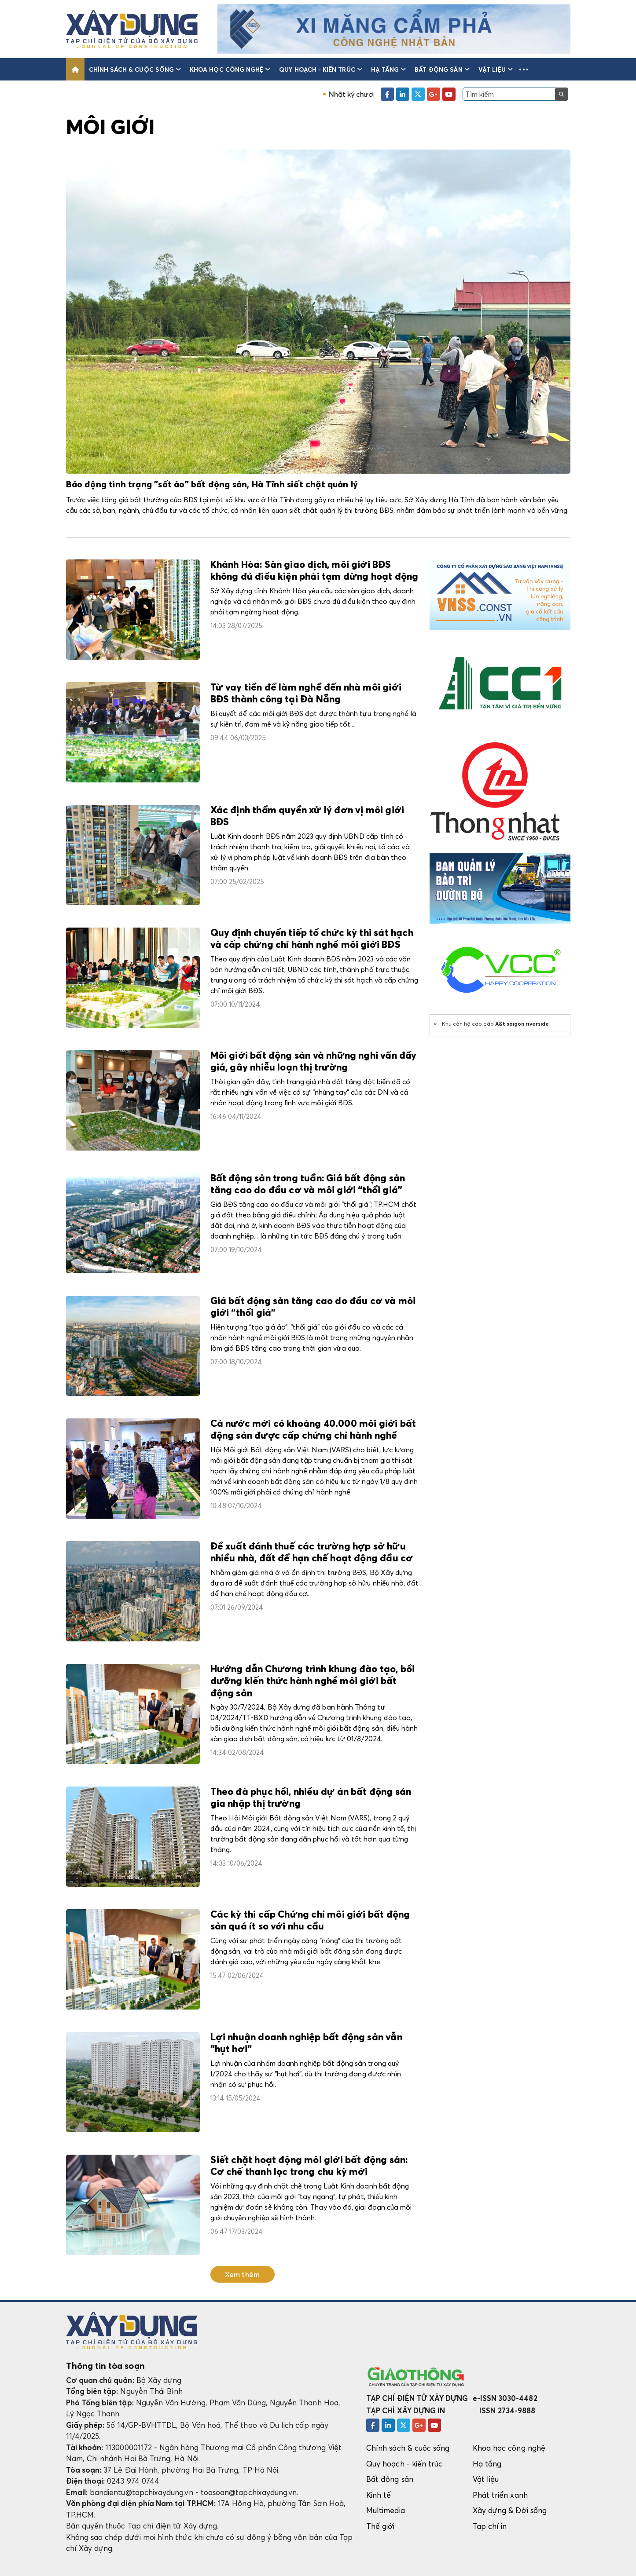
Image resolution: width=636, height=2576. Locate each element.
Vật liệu (495, 69)
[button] (523, 69)
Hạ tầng (388, 69)
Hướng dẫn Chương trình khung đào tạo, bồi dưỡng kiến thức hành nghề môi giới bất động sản (312, 1682)
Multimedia (385, 2510)
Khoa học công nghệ (230, 69)
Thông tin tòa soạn (105, 2365)
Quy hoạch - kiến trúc (320, 69)
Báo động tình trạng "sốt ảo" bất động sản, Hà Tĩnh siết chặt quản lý (212, 484)
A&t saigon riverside (522, 1023)
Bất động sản (442, 69)
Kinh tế (378, 2494)
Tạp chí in (490, 2526)
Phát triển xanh (500, 2494)
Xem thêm (242, 2274)
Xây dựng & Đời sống (510, 2510)
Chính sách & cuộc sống (135, 69)
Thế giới (380, 2526)
